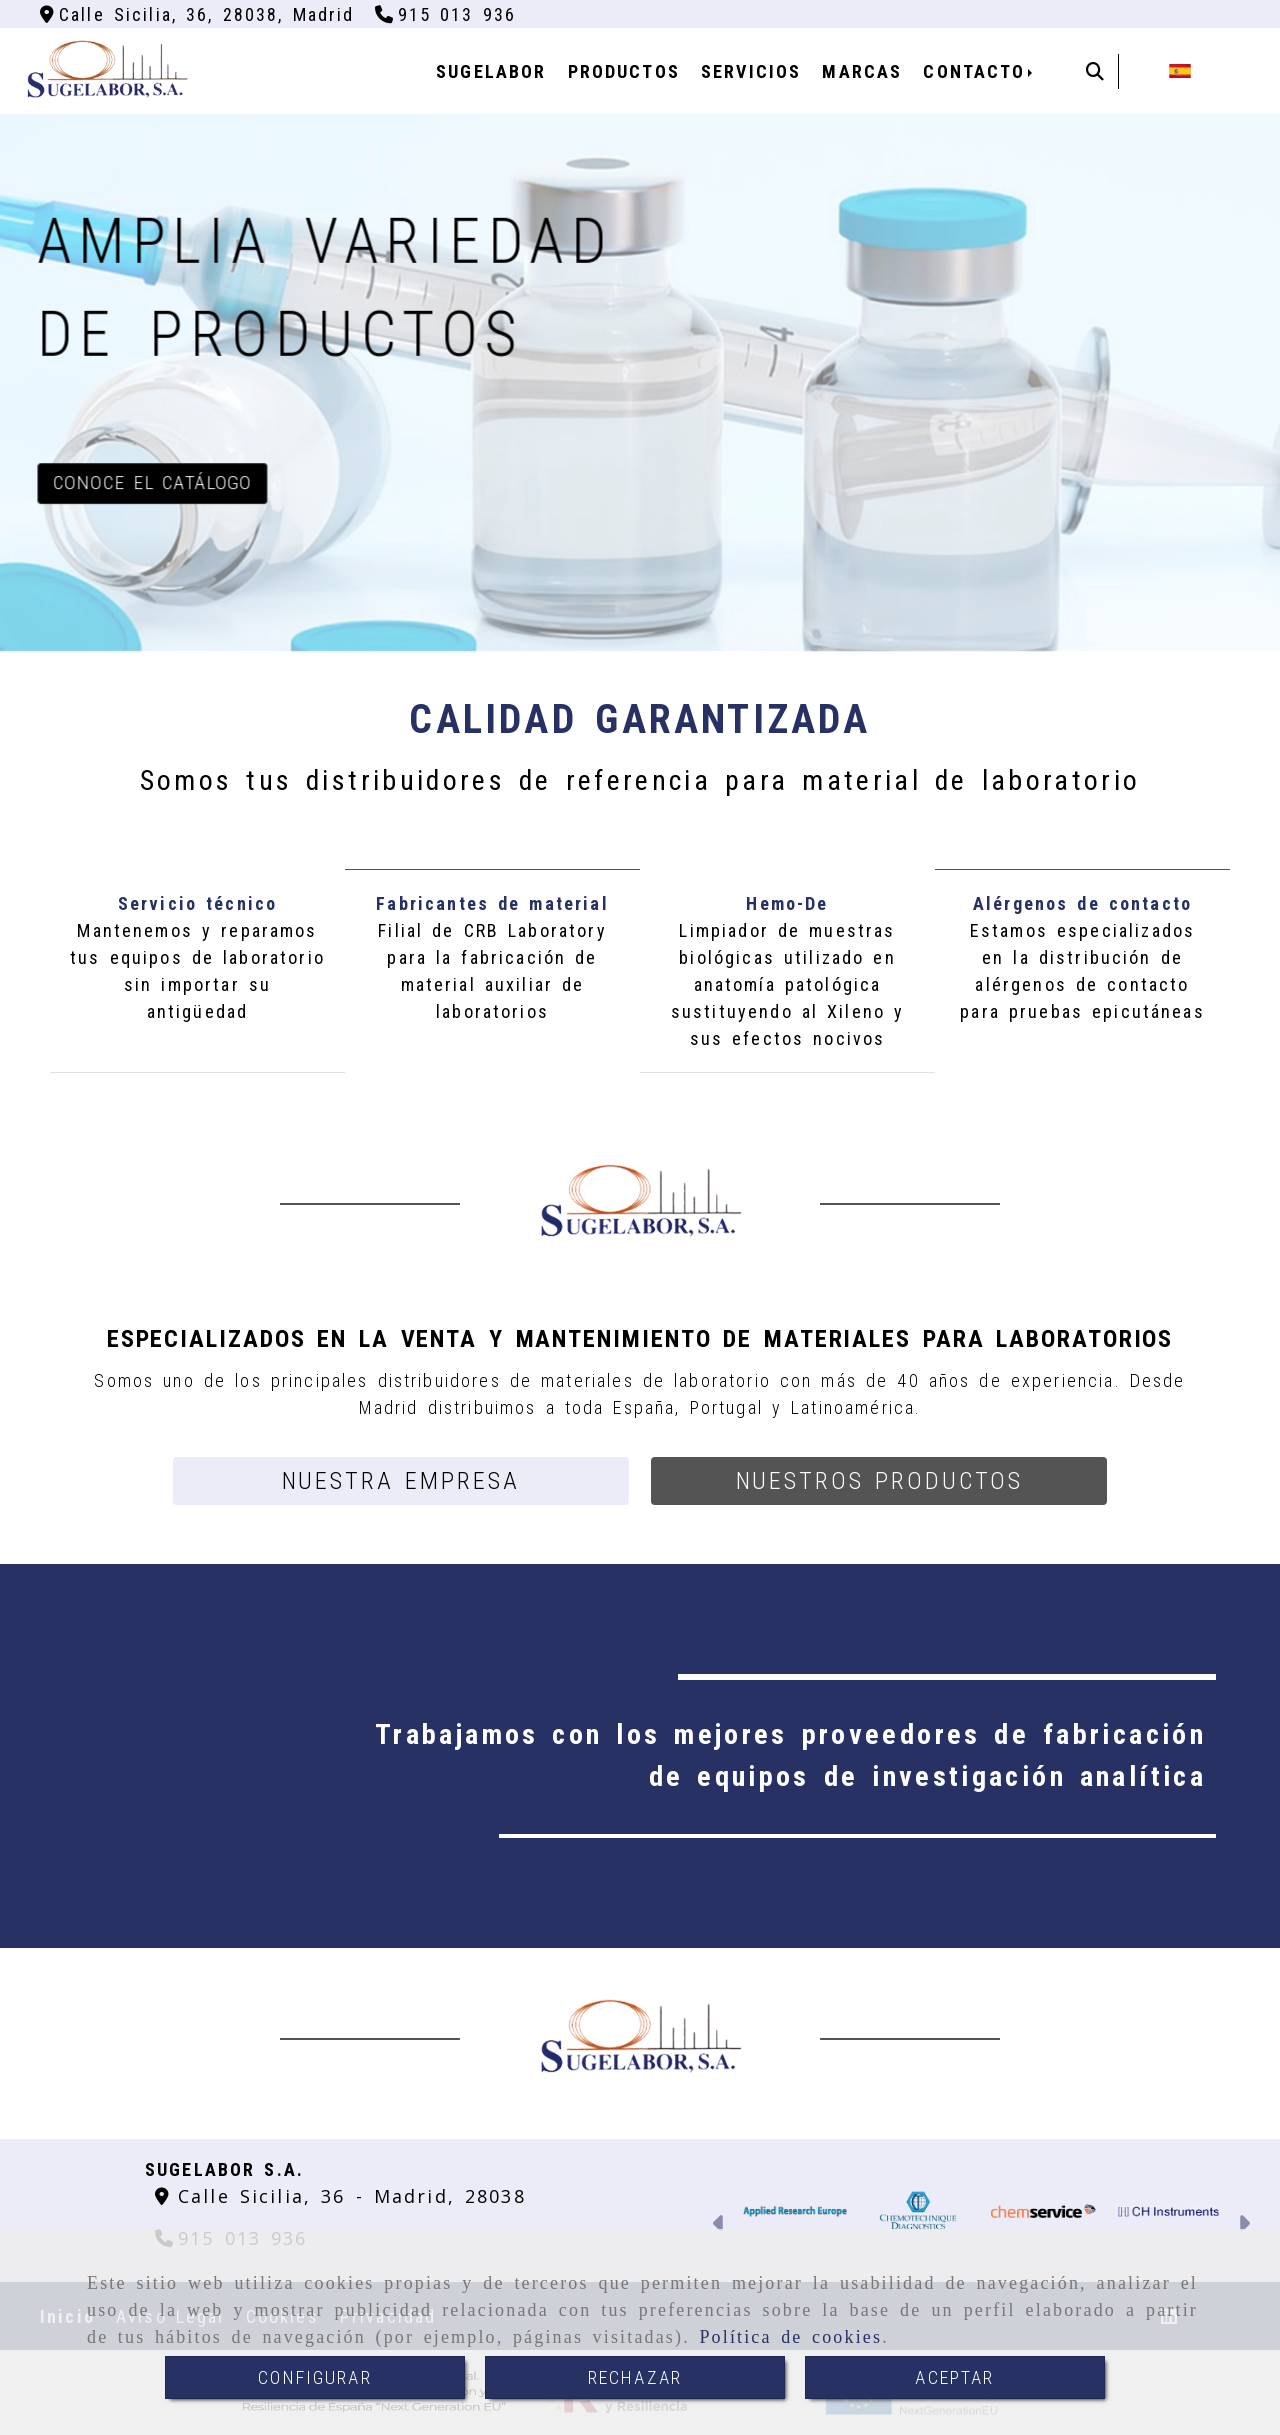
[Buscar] (1095, 71)
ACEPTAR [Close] (954, 2377)
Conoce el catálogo (153, 482)
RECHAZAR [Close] (635, 2377)
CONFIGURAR (315, 2377)
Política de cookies (790, 2337)
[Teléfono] (446, 14)
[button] (401, 1481)
